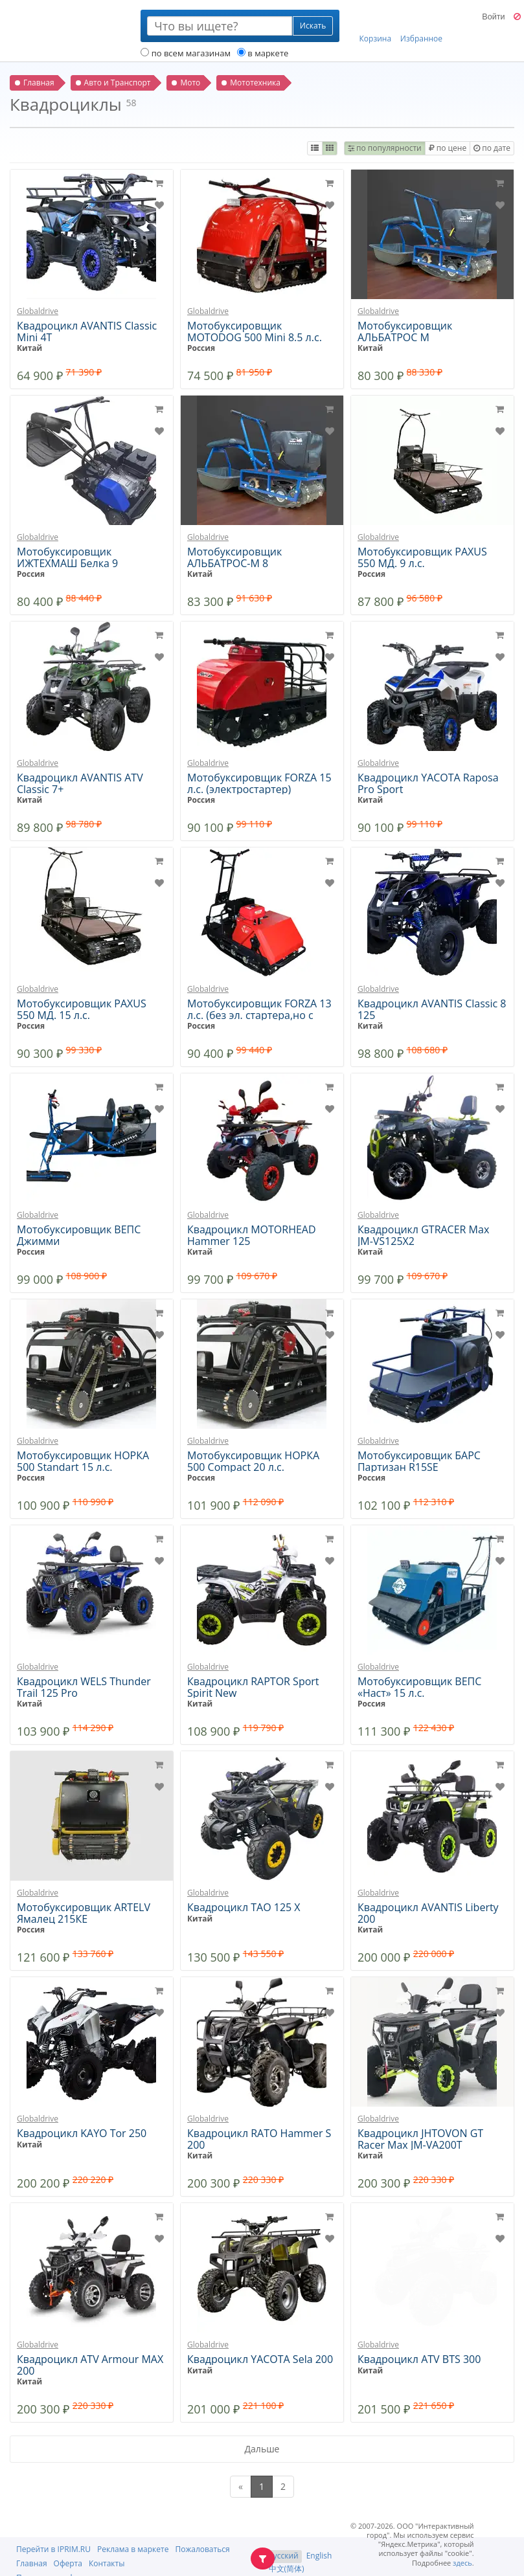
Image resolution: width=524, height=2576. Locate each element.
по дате (491, 147)
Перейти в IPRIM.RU (53, 2549)
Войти (493, 16)
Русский (284, 2555)
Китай (29, 347)
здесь (462, 2563)
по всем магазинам (186, 53)
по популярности (385, 147)
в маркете (262, 53)
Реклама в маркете (132, 2549)
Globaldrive (37, 311)
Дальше (262, 2449)
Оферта (68, 2563)
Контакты (107, 2563)
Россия (201, 347)
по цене (447, 147)
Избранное (421, 26)
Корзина (375, 26)
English (319, 2555)
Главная (31, 2563)
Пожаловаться (202, 2549)
